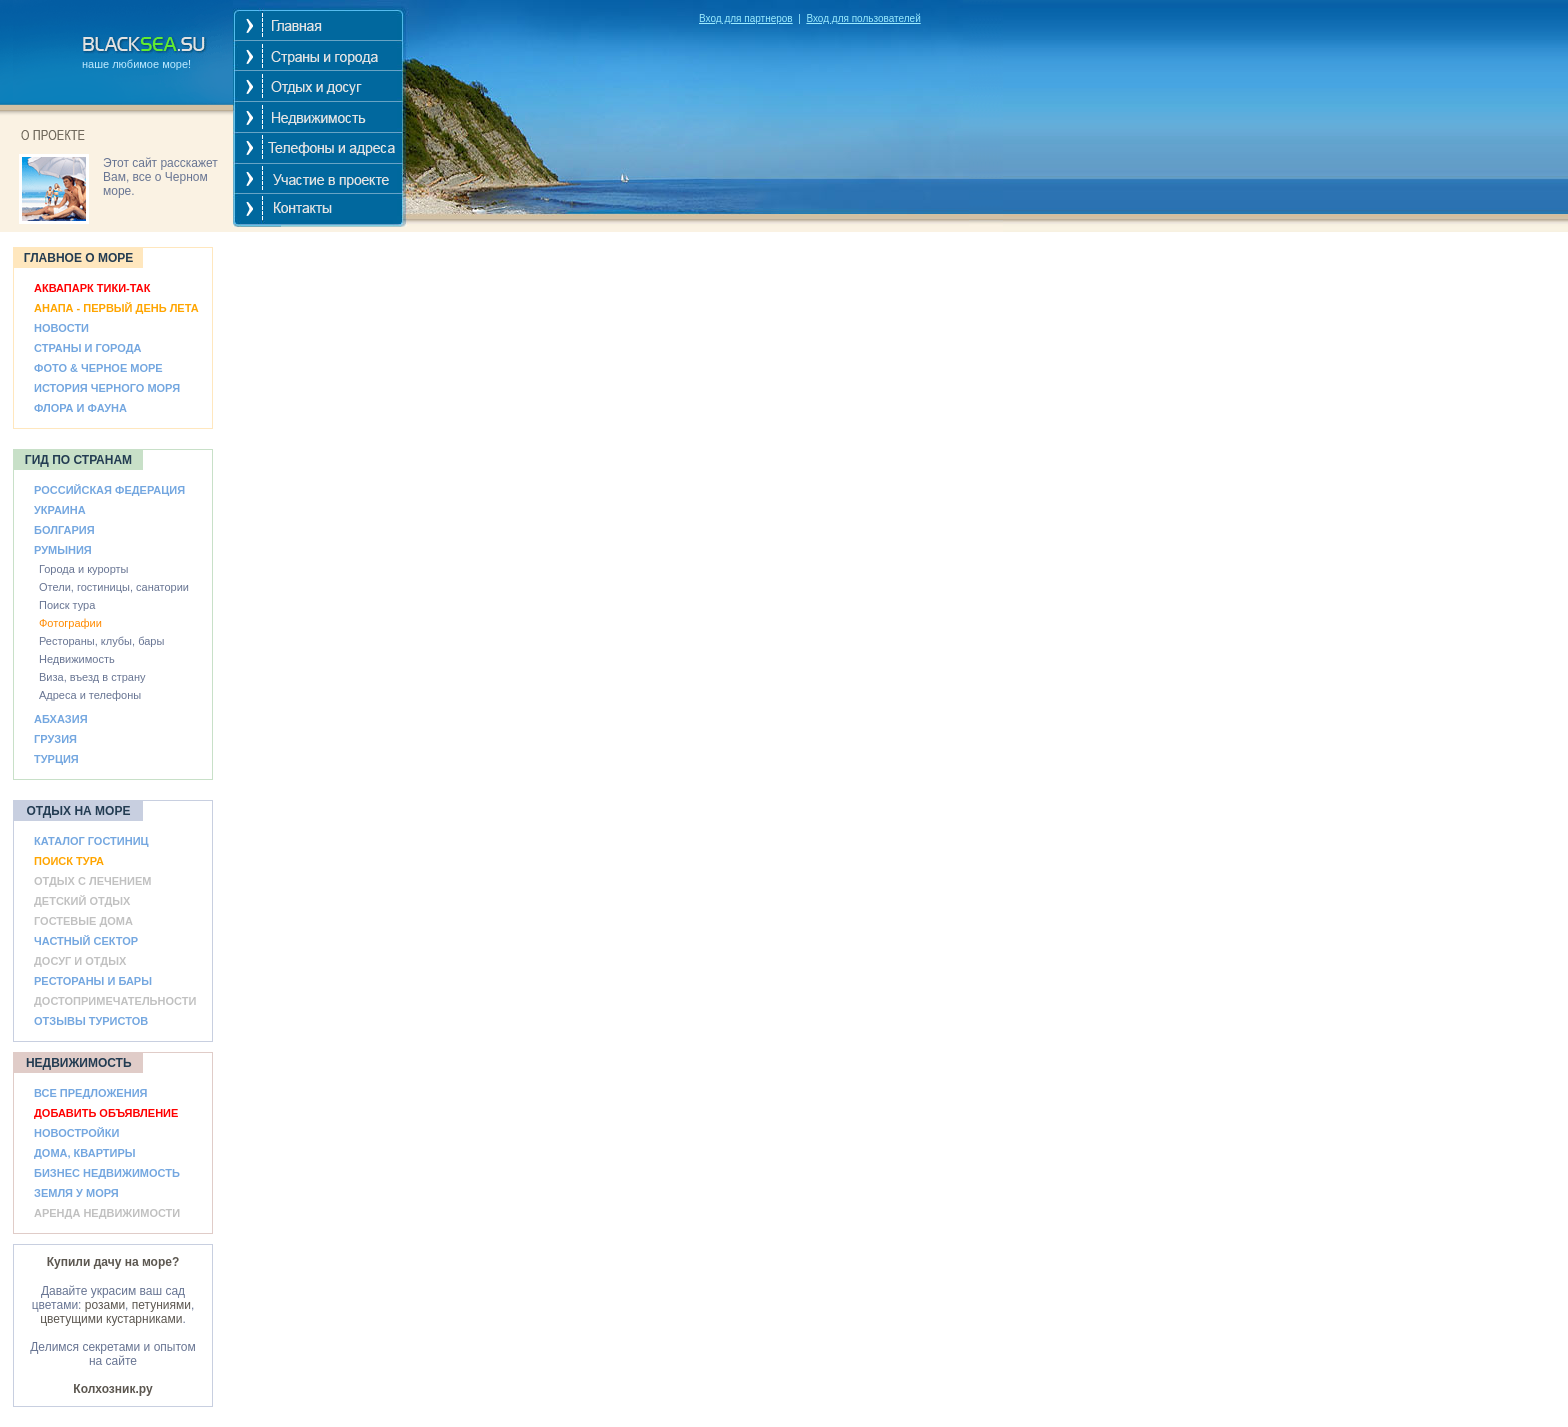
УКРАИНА (60, 510)
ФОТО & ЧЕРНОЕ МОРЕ (98, 368)
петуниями (161, 1305)
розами (105, 1305)
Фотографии (70, 623)
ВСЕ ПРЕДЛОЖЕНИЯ (90, 1093)
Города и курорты (84, 569)
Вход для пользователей (863, 18)
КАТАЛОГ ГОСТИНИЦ (91, 841)
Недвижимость (77, 659)
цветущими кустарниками (111, 1319)
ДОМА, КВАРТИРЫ (85, 1153)
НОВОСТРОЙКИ (76, 1133)
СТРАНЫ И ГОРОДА (87, 348)
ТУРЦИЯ (56, 759)
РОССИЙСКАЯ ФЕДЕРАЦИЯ (109, 490)
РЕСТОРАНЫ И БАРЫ (93, 981)
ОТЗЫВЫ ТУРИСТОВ (91, 1021)
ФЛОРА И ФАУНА (80, 408)
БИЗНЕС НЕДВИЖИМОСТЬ (107, 1173)
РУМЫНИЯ (63, 550)
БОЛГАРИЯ (64, 530)
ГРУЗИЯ (55, 739)
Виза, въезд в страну (92, 677)
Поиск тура (67, 605)
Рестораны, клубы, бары (101, 641)
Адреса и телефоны (90, 695)
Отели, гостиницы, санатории (114, 587)
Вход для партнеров (746, 18)
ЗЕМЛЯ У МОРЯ (76, 1193)
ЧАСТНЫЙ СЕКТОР (86, 941)
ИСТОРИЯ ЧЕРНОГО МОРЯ (107, 388)
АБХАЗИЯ (61, 719)
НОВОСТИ (61, 328)
